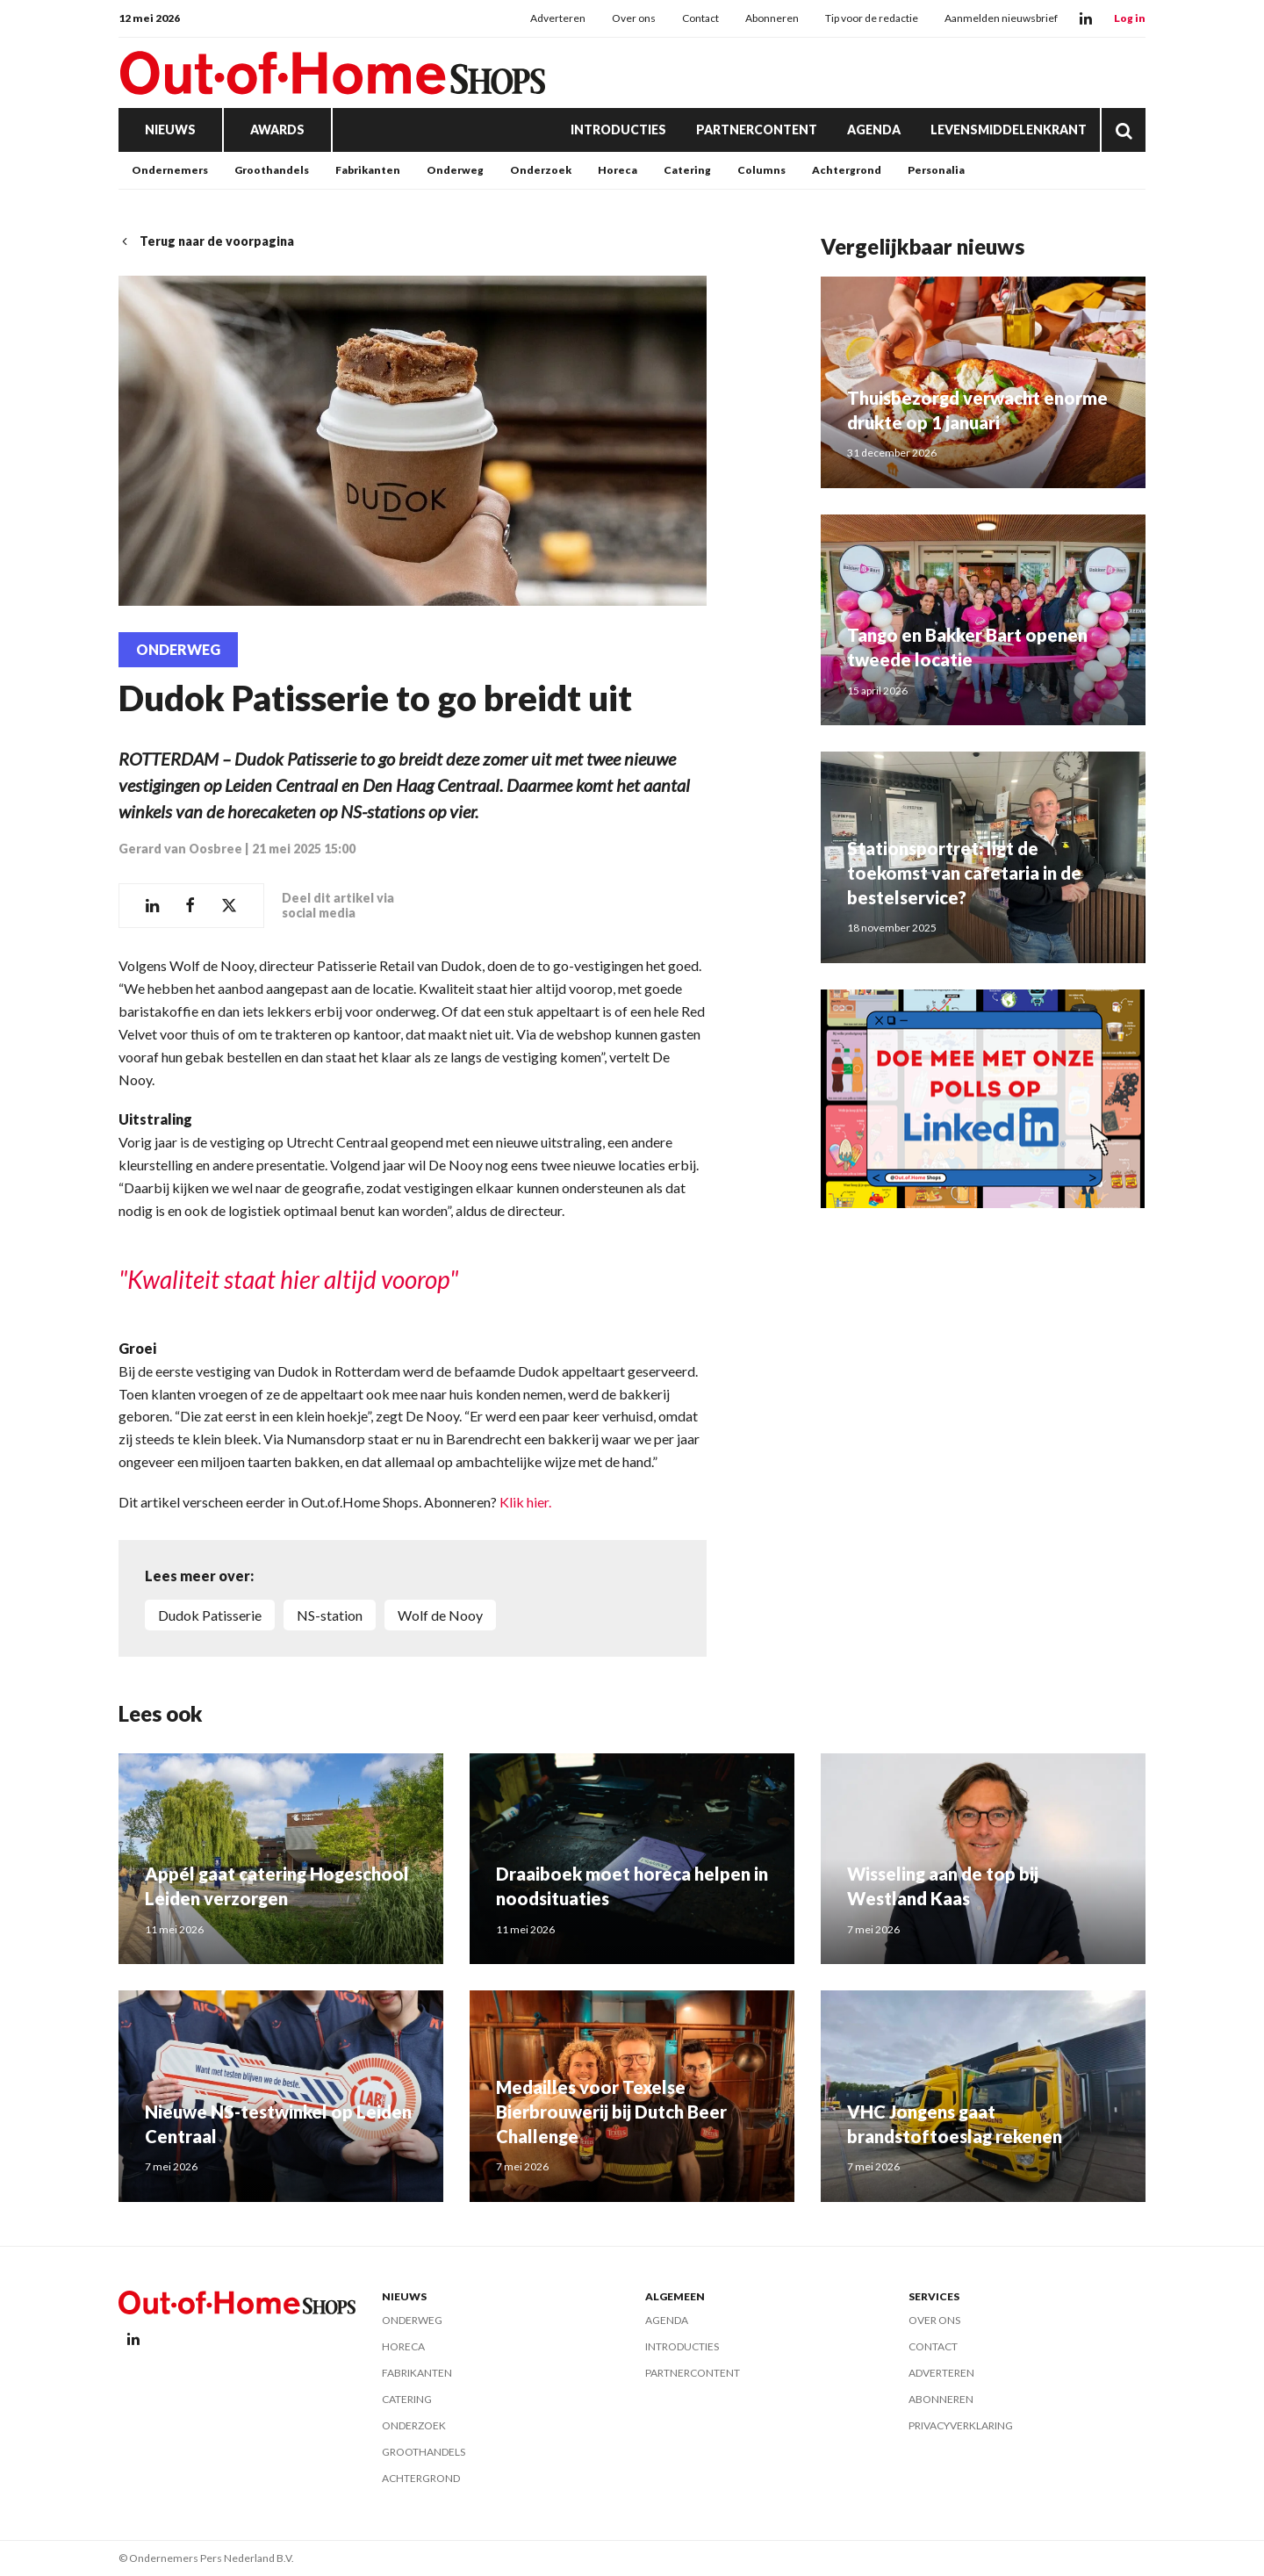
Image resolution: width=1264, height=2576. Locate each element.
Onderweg (455, 169)
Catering (687, 169)
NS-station (330, 1615)
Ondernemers (170, 169)
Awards (277, 129)
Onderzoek (540, 169)
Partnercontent (756, 129)
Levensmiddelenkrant (1008, 129)
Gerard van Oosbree (180, 848)
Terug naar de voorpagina (206, 241)
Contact (700, 18)
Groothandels (271, 169)
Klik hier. (525, 1501)
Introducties (618, 129)
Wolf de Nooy (440, 1615)
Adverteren (557, 18)
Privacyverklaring (960, 2425)
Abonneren (772, 18)
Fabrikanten (367, 169)
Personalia (936, 169)
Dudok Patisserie (210, 1615)
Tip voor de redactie (871, 18)
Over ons (634, 18)
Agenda (874, 129)
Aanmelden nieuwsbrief (1001, 18)
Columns (761, 169)
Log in (1130, 18)
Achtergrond (846, 169)
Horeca (617, 169)
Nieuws (170, 129)
